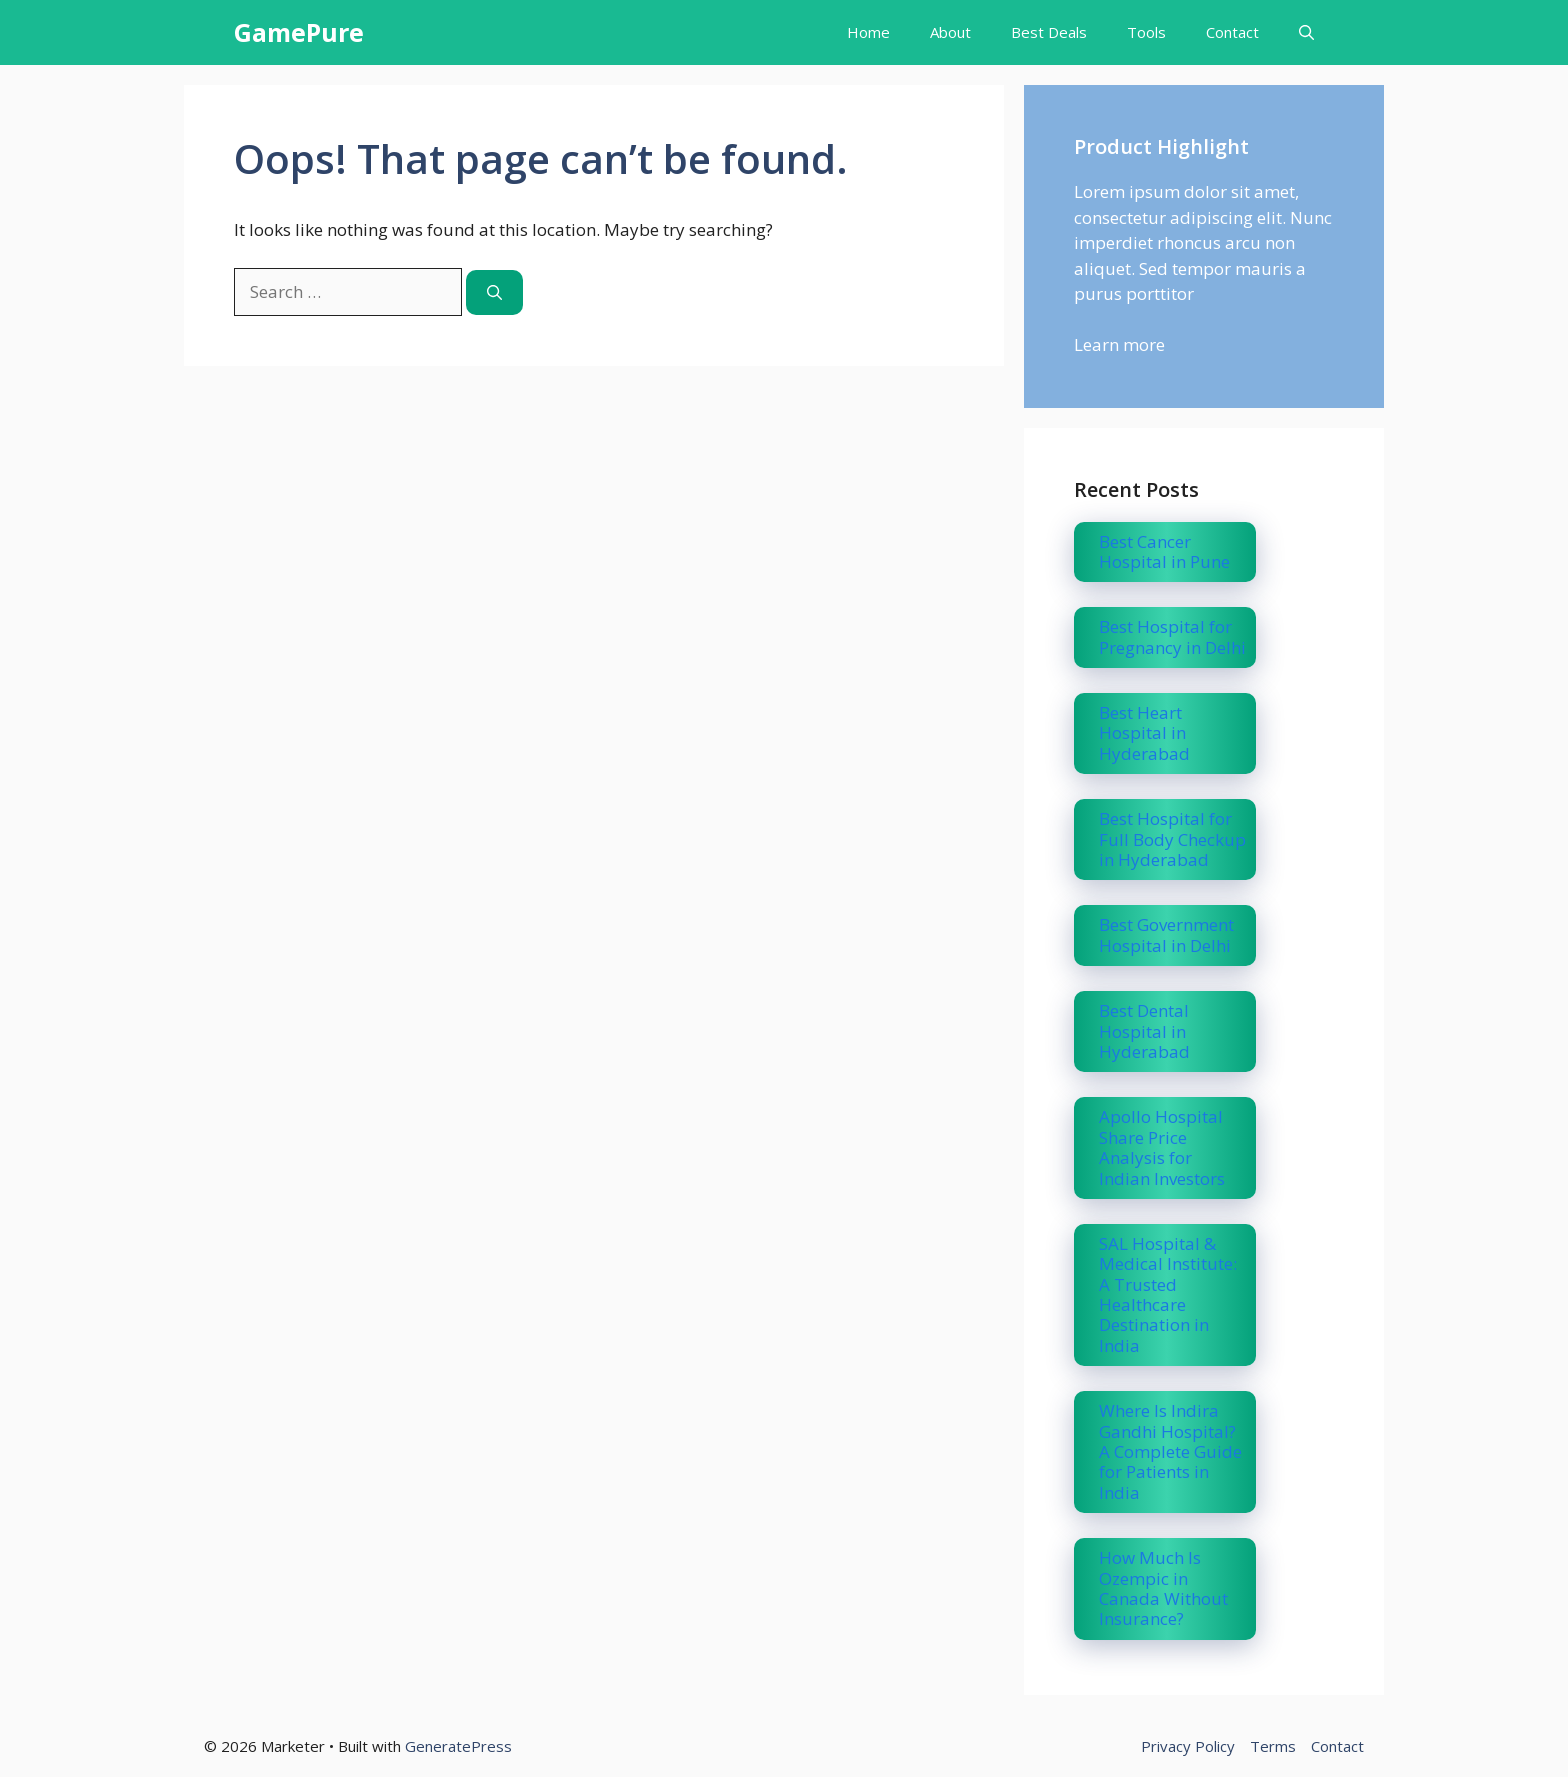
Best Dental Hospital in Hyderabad (1144, 1031)
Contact (1232, 32)
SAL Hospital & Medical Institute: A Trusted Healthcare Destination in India (1168, 1294)
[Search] (494, 292)
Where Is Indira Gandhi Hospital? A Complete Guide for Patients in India (1170, 1451)
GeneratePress (458, 1746)
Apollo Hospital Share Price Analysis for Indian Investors (1162, 1147)
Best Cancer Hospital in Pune (1164, 551)
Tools (1146, 32)
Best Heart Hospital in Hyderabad (1144, 733)
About (950, 32)
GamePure (299, 32)
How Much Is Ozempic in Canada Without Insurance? (1163, 1588)
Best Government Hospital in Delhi (1166, 934)
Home (868, 32)
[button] (1306, 32)
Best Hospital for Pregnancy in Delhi (1172, 636)
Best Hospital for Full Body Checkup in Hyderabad (1172, 839)
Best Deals (1049, 32)
